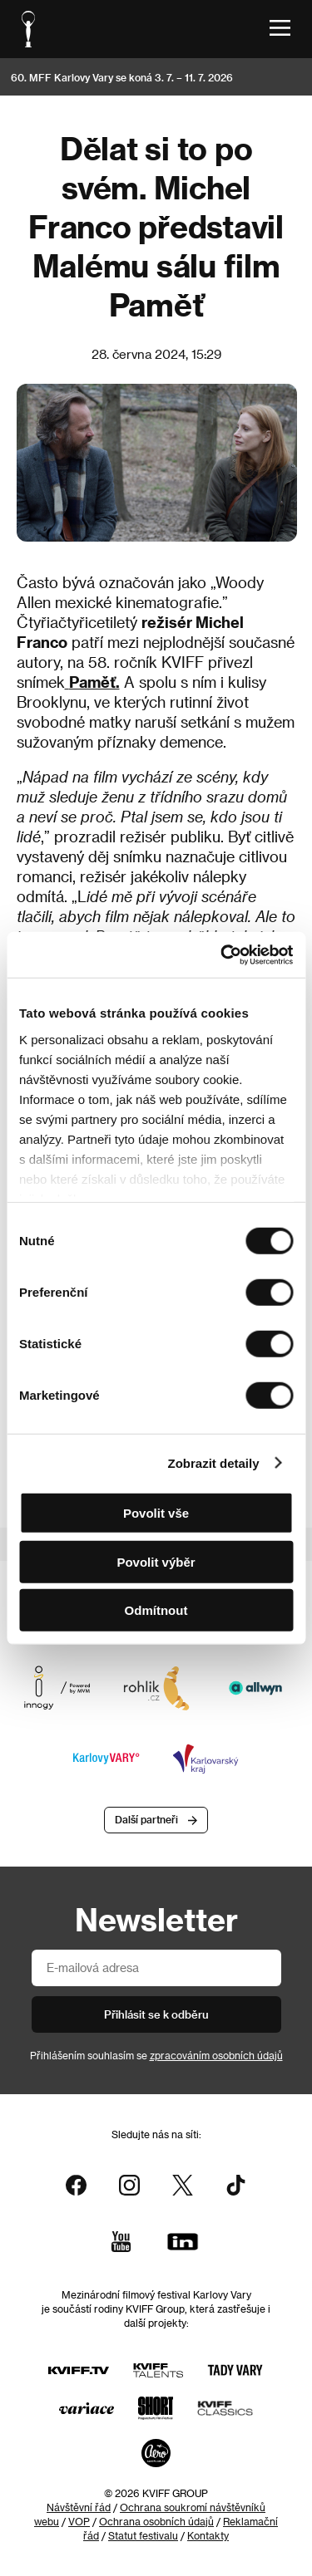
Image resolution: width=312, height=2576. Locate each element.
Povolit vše (156, 1513)
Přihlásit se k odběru (156, 2014)
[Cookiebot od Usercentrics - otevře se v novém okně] (222, 954)
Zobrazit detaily (214, 1462)
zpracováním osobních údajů (216, 2055)
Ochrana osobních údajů (156, 2521)
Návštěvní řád (79, 2507)
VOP (79, 2521)
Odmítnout (156, 1610)
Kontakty (208, 2535)
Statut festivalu (143, 2535)
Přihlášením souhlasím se (156, 2055)
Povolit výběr (155, 1561)
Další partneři (146, 1819)
